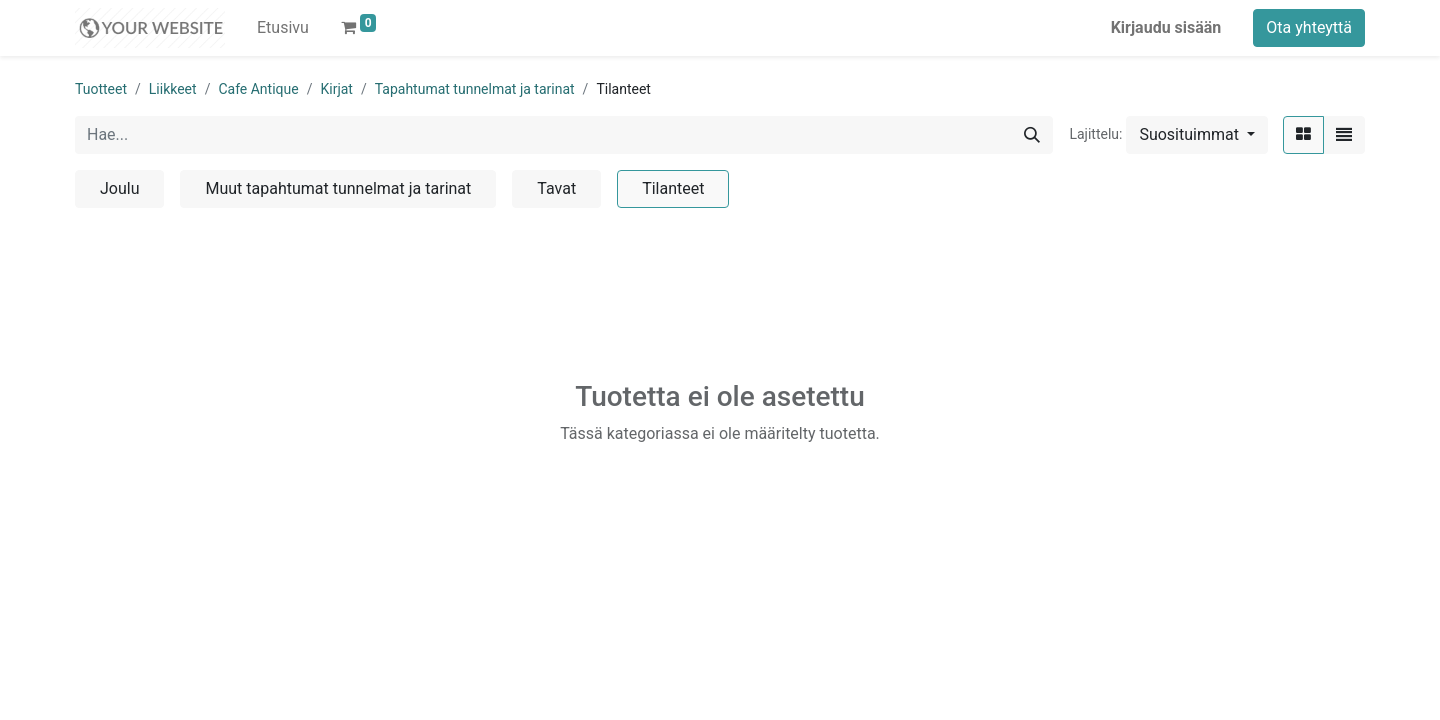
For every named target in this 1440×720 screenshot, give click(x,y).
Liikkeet (173, 89)
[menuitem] (283, 28)
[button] (1197, 135)
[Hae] (1032, 135)
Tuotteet (101, 89)
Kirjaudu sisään (1166, 27)
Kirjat (336, 89)
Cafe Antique (258, 89)
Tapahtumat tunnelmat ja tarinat (475, 89)
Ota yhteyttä (1309, 27)
